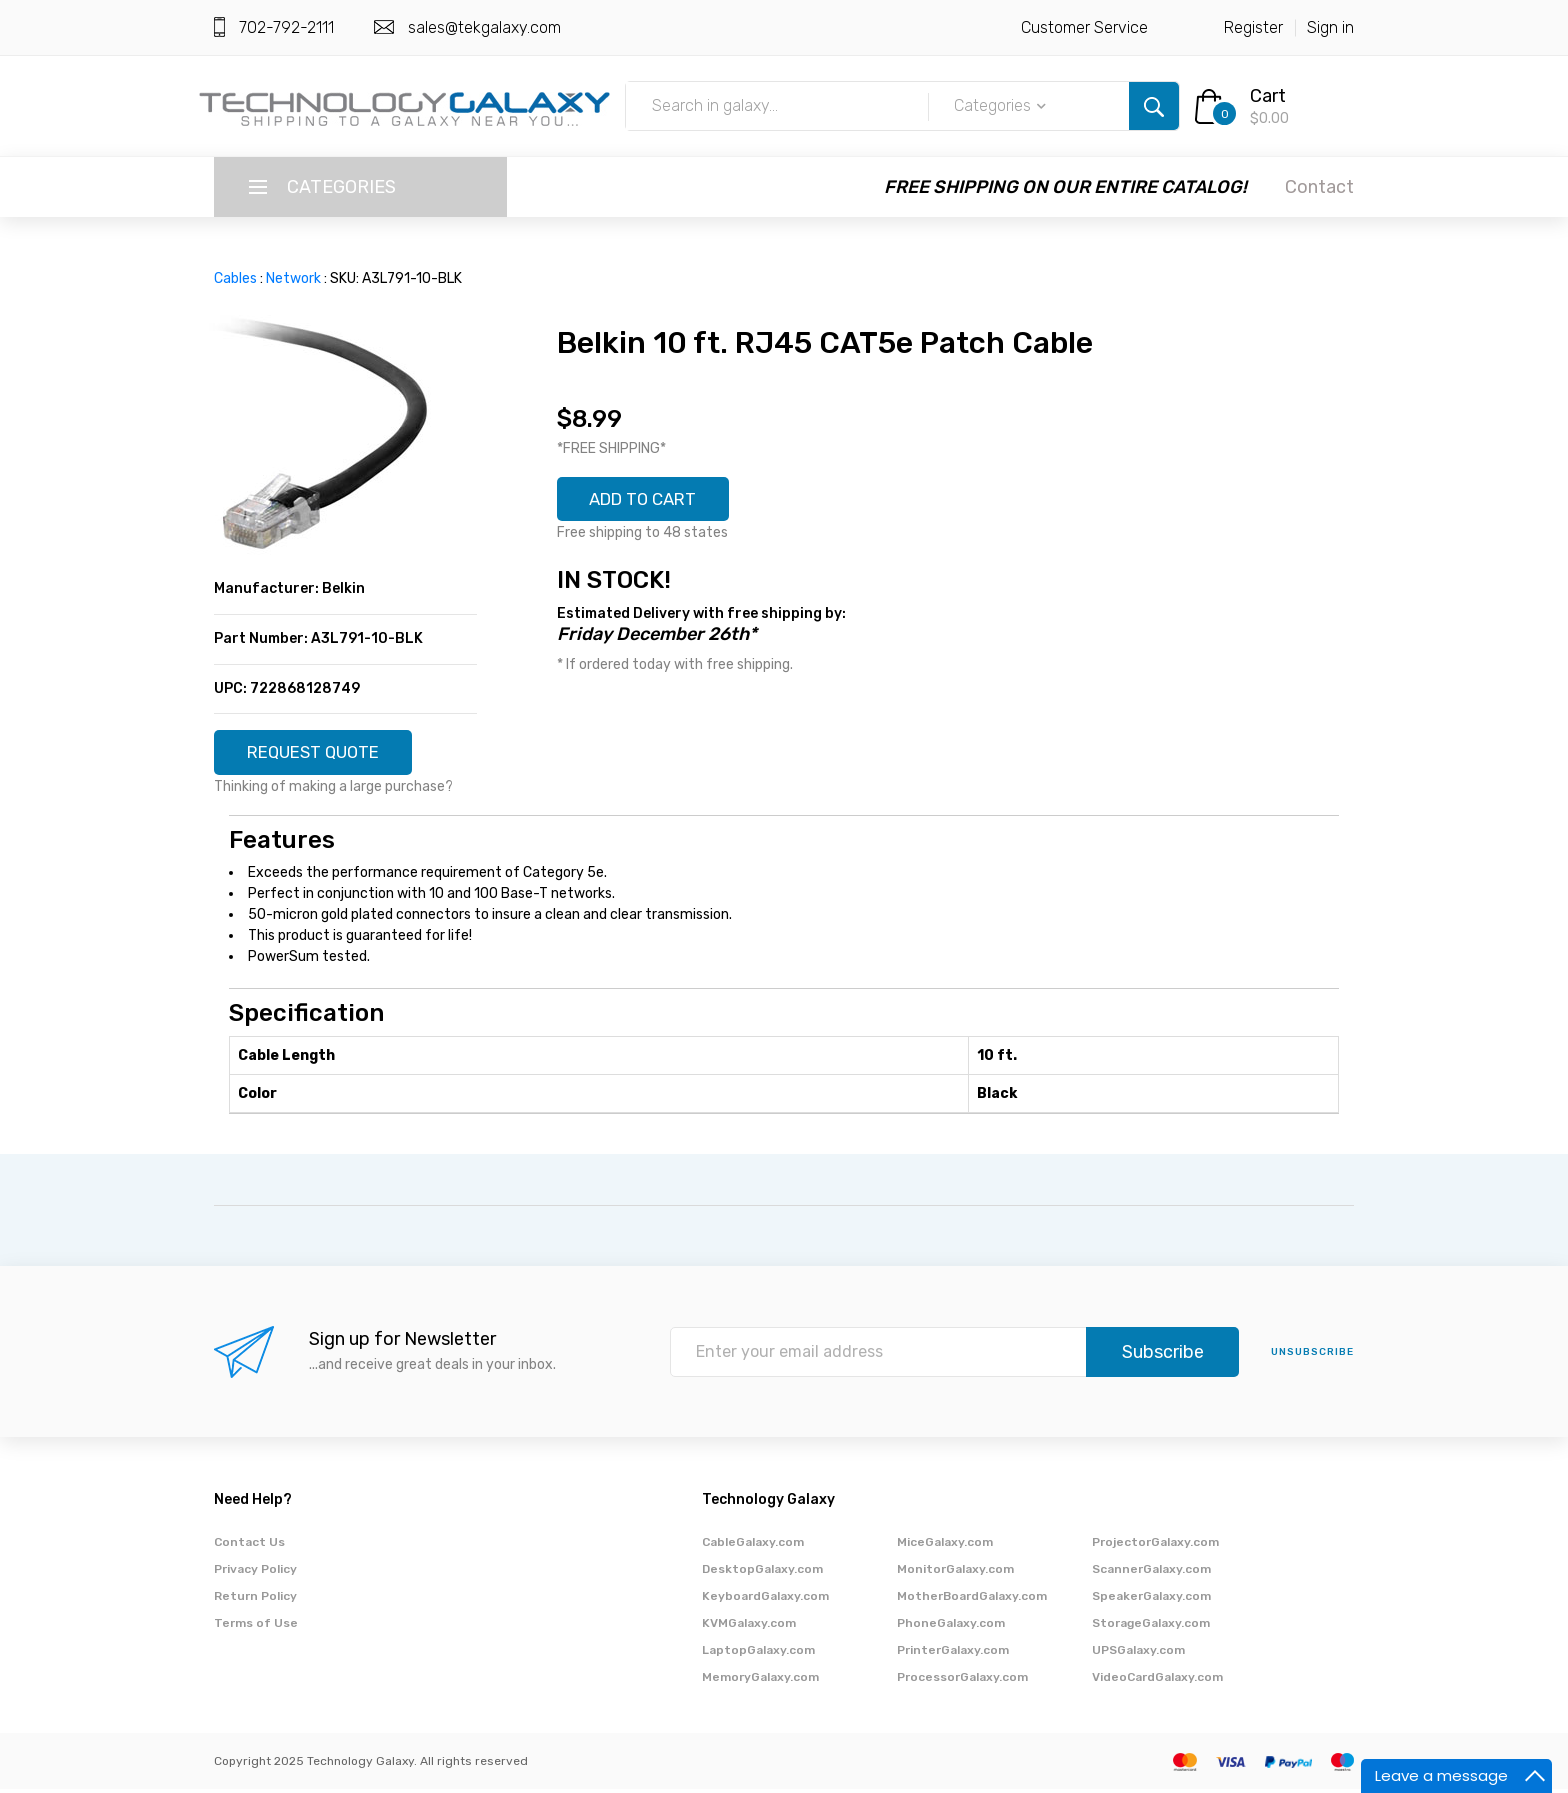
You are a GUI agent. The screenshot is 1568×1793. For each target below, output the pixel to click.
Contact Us (249, 1546)
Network (293, 278)
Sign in (1330, 27)
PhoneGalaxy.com (951, 1627)
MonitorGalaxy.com (955, 1573)
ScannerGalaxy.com (1151, 1573)
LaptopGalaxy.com (758, 1654)
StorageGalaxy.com (1151, 1627)
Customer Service (1084, 27)
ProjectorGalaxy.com (1155, 1546)
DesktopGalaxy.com (762, 1573)
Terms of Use (256, 1627)
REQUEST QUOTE (321, 754)
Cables (235, 278)
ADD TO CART (651, 501)
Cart (1268, 96)
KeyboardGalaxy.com (765, 1600)
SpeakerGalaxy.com (1151, 1600)
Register (1253, 27)
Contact (1319, 187)
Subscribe (1163, 1355)
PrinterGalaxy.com (953, 1654)
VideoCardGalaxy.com (1157, 1681)
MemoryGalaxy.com (760, 1681)
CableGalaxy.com (753, 1546)
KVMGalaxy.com (749, 1627)
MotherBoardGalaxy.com (972, 1600)
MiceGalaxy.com (945, 1546)
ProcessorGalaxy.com (962, 1681)
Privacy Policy (255, 1573)
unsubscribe (1312, 1355)
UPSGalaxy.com (1138, 1654)
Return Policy (255, 1600)
